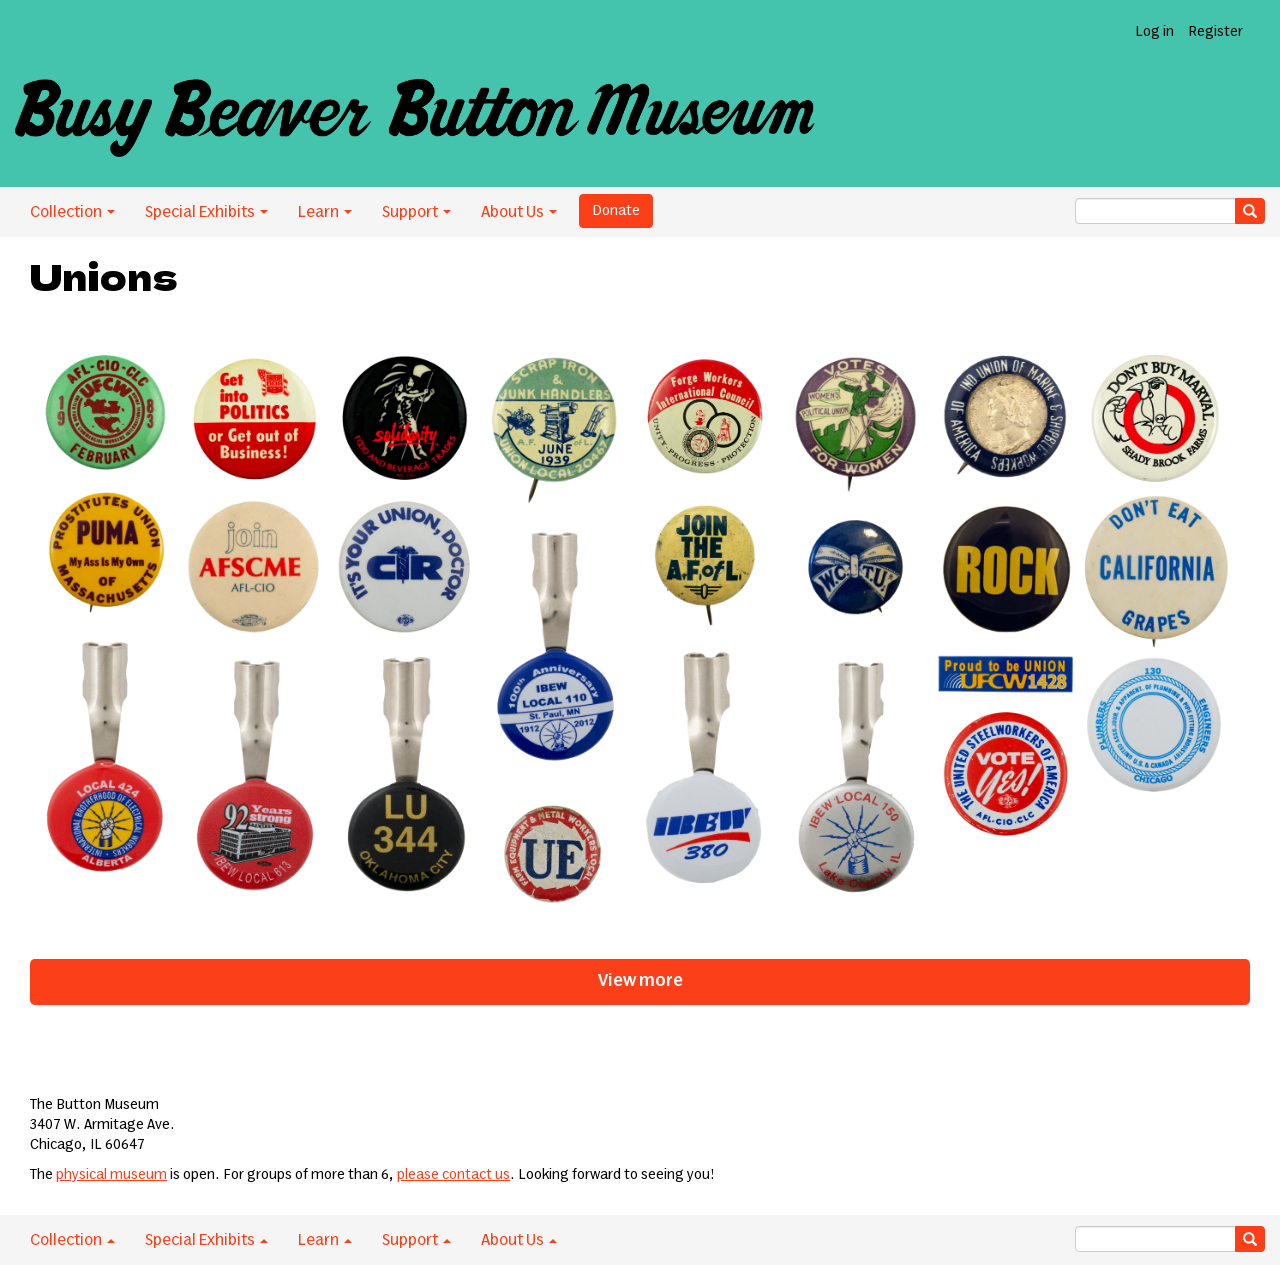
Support (416, 212)
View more (640, 981)
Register (1215, 32)
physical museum (111, 1175)
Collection (72, 212)
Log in (1154, 32)
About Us (519, 212)
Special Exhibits (206, 212)
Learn (325, 212)
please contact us (453, 1175)
